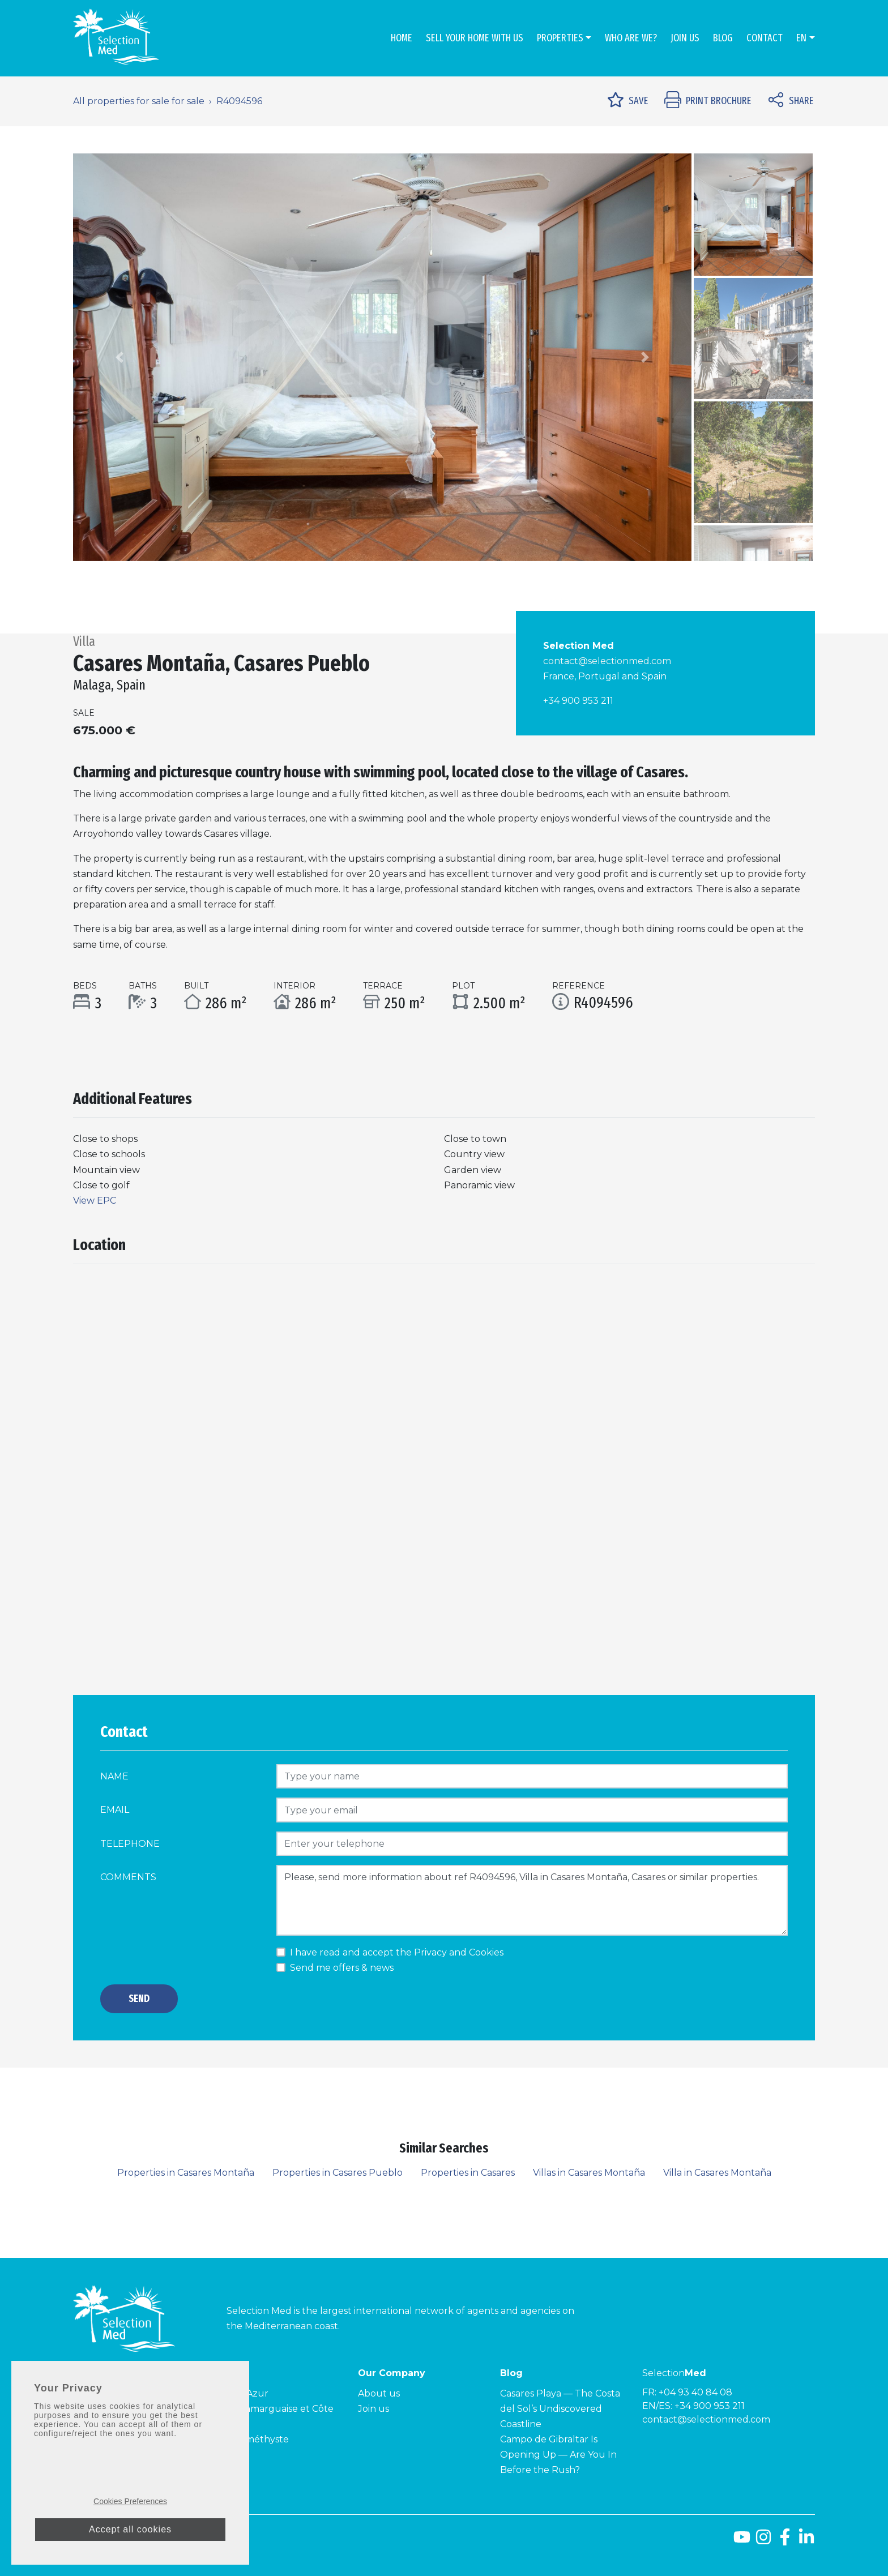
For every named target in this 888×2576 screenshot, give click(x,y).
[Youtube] (741, 2541)
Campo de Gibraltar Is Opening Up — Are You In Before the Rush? (558, 2454)
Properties (560, 38)
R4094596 (239, 101)
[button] (119, 357)
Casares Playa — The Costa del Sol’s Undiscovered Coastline (560, 2408)
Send (139, 1998)
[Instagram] (763, 2541)
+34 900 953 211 (578, 700)
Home (401, 38)
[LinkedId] (806, 2541)
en (801, 38)
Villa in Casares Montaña (717, 2172)
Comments (128, 1877)
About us (379, 2393)
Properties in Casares (468, 2172)
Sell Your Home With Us (474, 38)
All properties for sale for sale (138, 101)
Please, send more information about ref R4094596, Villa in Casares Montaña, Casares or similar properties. (532, 1900)
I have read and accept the (396, 1952)
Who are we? (631, 38)
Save (627, 101)
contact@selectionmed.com (607, 661)
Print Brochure (708, 101)
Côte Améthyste (252, 2439)
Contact (764, 38)
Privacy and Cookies (458, 1952)
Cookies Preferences (130, 2504)
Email (114, 1809)
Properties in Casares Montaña (185, 2172)
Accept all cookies (130, 2532)
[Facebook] (784, 2541)
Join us (685, 38)
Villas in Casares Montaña (589, 2172)
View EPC (94, 1200)
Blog (723, 38)
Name (114, 1776)
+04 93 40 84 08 (695, 2392)
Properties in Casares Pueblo (337, 2172)
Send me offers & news (342, 1967)
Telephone (130, 1843)
